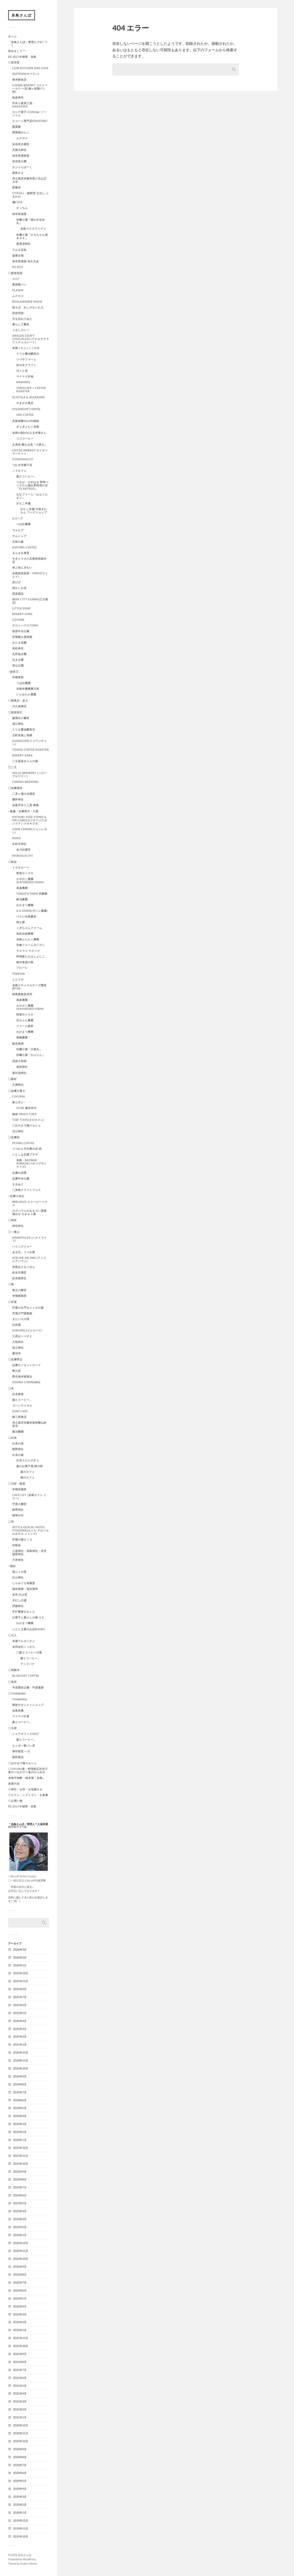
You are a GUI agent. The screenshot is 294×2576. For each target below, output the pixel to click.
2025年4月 (20, 2021)
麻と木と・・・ (22, 1102)
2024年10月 (20, 2068)
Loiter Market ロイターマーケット (30, 452)
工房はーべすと (22, 1336)
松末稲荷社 (19, 1278)
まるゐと (18, 1184)
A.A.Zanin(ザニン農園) (32, 910)
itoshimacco (22, 459)
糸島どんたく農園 (27, 939)
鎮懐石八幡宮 (20, 718)
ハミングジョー (22, 1246)
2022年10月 (20, 2259)
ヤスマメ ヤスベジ (28, 950)
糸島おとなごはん (23, 1267)
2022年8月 (20, 2274)
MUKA (16, 838)
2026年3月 (20, 1949)
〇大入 (12, 1635)
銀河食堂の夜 (24, 962)
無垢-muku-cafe (24, 1114)
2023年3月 (20, 2219)
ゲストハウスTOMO (25, 625)
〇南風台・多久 (18, 700)
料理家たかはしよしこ (30, 956)
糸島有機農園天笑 (27, 688)
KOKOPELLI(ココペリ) (27, 1330)
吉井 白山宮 (19, 1594)
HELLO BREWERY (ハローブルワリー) (29, 774)
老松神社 (18, 648)
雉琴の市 (18, 1515)
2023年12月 (20, 2147)
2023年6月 (20, 2195)
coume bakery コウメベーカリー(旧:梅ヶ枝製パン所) (30, 88)
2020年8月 (20, 2457)
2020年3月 (20, 2497)
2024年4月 (20, 2116)
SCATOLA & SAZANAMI (28, 397)
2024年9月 (20, 2076)
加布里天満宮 (20, 144)
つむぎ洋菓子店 (22, 465)
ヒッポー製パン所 (23, 1745)
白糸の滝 (18, 1443)
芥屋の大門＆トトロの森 (28, 1307)
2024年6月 (20, 2100)
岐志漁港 (18, 1043)
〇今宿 (12, 1728)
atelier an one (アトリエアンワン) (29, 1259)
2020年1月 (20, 2512)
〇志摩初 (14, 1137)
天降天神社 (19, 150)
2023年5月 (20, 2203)
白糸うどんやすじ (27, 1460)
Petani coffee (23, 1143)
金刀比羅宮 (23, 849)
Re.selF (17, 267)
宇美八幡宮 (19, 1504)
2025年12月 (20, 1973)
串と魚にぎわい (22, 567)
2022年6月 (20, 2290)
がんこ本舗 (23, 503)
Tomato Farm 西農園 (31, 893)
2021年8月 (20, 2362)
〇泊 (11, 1521)
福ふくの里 (19, 1571)
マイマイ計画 (24, 376)
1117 (16, 278)
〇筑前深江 (15, 712)
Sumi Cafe (20, 1411)
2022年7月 (20, 2282)
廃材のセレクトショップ (28, 1705)
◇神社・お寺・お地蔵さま (25, 1789)
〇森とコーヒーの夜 (29, 1652)
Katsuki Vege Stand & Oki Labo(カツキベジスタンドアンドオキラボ (29, 820)
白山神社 (18, 1577)
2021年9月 (20, 2354)
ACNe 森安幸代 (26, 1108)
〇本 (11, 1388)
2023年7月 (20, 2187)
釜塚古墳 (18, 255)
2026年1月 (20, 1965)
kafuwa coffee (24, 547)
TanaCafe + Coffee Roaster (31, 389)
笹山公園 (18, 665)
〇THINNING (17, 1693)
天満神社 (18, 1085)
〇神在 (12, 1220)
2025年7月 (20, 1997)
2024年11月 (20, 2060)
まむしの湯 (19, 1600)
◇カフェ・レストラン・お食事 (28, 1795)
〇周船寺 (14, 1670)
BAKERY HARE (22, 614)
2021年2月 (20, 2409)
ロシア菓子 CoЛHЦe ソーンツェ (29, 114)
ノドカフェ (19, 470)
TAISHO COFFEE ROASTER (30, 749)
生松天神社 (19, 844)
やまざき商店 (24, 403)
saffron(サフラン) (25, 73)
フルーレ (22, 967)
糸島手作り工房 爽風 (25, 805)
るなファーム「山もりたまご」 (32, 496)
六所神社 (18, 1560)
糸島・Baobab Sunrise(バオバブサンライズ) (31, 1163)
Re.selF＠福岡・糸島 (22, 56)
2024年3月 (20, 2124)
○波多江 (13, 671)
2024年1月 (20, 2140)
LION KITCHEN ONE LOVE (30, 68)
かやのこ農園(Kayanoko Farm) (30, 880)
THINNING (19, 1699)
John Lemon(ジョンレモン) (29, 831)
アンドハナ (27, 1663)
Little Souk (21, 608)
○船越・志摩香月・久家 (23, 811)
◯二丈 (12, 767)
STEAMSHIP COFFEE (26, 409)
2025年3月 (20, 2028)
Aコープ (17, 518)
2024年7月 (20, 2092)
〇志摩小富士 (16, 1091)
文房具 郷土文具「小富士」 (29, 444)
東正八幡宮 (19, 1290)
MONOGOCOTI (22, 856)
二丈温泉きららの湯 (25, 761)
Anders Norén (28, 2563)
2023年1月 (20, 2235)
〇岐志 (12, 862)
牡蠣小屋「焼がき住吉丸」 (30, 221)
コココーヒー (24, 438)
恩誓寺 (16, 187)
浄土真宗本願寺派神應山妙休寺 (29, 1424)
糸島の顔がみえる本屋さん (29, 433)
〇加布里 (14, 62)
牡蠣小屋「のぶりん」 (30, 1055)
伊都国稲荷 (19, 1296)
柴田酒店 (18, 1757)
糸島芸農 (18, 1710)
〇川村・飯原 (16, 1483)
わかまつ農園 (24, 905)
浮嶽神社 (18, 1606)
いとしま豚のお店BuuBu (28, 1629)
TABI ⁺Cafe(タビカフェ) (28, 1120)
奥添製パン (19, 284)
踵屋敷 (16, 126)
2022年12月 (20, 2243)
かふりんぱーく (22, 167)
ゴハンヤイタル (22, 1405)
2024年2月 (20, 2132)
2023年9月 (20, 2171)
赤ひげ (16, 582)
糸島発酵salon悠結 (25, 421)
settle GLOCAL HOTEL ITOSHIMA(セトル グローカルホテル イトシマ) (30, 1531)
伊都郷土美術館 (22, 637)
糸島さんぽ (21, 15)
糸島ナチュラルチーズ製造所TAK (29, 987)
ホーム (12, 36)
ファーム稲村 (24, 1026)
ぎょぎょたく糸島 (27, 426)
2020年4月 (20, 2489)
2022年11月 (20, 2251)
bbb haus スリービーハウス (29, 1203)
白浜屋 (16, 1325)
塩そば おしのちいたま (28, 307)
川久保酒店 (19, 706)
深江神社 (18, 723)
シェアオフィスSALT (25, 1734)
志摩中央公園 (20, 1178)
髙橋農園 (22, 1037)
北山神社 (18, 1131)
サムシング (19, 536)
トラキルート (20, 867)
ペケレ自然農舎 (26, 916)
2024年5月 (20, 2108)
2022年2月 (20, 2322)
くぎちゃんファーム (29, 927)
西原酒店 (18, 593)
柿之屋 (20, 922)
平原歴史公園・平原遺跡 (28, 1687)
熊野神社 (18, 1449)
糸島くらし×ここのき (26, 348)
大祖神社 (18, 1342)
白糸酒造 (18, 1394)
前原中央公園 (20, 631)
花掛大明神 (19, 1061)
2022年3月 (20, 2314)
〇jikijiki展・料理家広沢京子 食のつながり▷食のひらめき (28, 1770)
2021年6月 (20, 2377)
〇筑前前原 (15, 273)
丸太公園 (18, 659)
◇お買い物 (15, 1801)
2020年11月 (20, 2433)
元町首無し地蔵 (22, 735)
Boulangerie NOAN (27, 301)
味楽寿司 (18, 97)
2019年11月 (20, 2528)
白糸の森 (18, 1454)
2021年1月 (20, 2417)
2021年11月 (20, 2338)
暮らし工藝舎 (20, 324)
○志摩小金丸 (16, 1196)
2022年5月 (20, 2298)
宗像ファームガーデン (30, 945)
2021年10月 (20, 2346)
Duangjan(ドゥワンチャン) (29, 742)
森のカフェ (27, 1472)
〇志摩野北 (15, 1359)
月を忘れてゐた (22, 318)
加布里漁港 (19, 214)
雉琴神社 (18, 1510)
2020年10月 (20, 2441)
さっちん (22, 208)
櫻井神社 (18, 799)
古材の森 (18, 541)
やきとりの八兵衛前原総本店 (29, 560)
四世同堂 (18, 313)
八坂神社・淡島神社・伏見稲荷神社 (29, 1552)
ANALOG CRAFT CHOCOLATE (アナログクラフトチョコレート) (30, 339)
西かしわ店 (19, 588)
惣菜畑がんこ (20, 132)
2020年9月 (20, 2449)
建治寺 (16, 1353)
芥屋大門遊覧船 (22, 1313)
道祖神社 (22, 1067)
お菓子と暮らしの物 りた (28, 1617)
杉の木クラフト (26, 365)
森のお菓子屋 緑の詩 (29, 1466)
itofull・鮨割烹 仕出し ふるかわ (30, 195)
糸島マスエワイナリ (33, 228)
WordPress (29, 2559)
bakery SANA (22, 755)
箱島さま (18, 173)
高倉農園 (22, 888)
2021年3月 (20, 2401)
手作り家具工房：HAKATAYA (23, 105)
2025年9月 (20, 1989)
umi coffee (25, 415)
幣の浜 (16, 1370)
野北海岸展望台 (22, 1376)
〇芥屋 (12, 1302)
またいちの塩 (20, 1319)
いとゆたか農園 (26, 694)
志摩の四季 (19, 1172)
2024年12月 (20, 2052)
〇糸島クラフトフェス (26, 1190)
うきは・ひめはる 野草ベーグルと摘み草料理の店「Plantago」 (32, 485)
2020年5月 (20, 2481)
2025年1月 (20, 2044)
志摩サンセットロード (26, 1365)
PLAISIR (17, 290)
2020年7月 (20, 2465)
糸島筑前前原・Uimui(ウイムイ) (30, 575)
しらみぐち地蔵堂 (23, 1583)
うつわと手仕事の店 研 (27, 1148)
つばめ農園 (23, 524)
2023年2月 (20, 2227)
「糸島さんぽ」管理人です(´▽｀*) (27, 43)
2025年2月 (20, 2036)
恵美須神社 (23, 243)
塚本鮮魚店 (19, 79)
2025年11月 (20, 1981)
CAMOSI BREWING (25, 782)
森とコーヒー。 (26, 476)
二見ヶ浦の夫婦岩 (23, 794)
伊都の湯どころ (22, 1539)
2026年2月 (20, 1957)
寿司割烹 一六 (21, 1751)
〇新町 (12, 1079)
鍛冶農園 (22, 899)
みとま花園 (19, 642)
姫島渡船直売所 (22, 994)
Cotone (18, 620)
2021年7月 (20, 2369)
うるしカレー (20, 330)
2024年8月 (20, 2084)
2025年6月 (20, 2005)
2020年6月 (20, 2473)
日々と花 (22, 371)
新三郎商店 (19, 1417)
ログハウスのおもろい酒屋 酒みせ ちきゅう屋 (29, 1212)
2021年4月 (20, 2393)
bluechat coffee (25, 1675)
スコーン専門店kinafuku (29, 121)
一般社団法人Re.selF (23, 1880)
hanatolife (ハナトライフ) (29, 1239)
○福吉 (12, 1566)
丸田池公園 (19, 654)
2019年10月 (20, 2536)
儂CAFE (17, 202)
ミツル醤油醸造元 (27, 353)
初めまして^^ (17, 51)
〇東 (11, 1284)
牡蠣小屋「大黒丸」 (29, 1049)
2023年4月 (20, 2211)
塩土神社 (18, 1347)
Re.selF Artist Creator (23, 1876)
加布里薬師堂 (20, 155)
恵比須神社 (19, 1073)
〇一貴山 (14, 1232)
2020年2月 (20, 2504)
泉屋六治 (14, 1783)
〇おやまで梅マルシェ (26, 1125)
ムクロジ (22, 138)
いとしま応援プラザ (25, 1154)
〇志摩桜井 (15, 788)
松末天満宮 (19, 1272)
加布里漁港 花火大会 (25, 261)
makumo (23, 382)
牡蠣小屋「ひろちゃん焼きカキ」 (32, 236)
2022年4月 (20, 2306)
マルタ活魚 (19, 249)
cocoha (18, 1096)
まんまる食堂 (20, 553)
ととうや (18, 979)
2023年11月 (20, 2155)
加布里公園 (19, 161)
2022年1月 (20, 2330)
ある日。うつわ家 (23, 1252)
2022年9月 (20, 2266)
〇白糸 (12, 1437)
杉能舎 (16, 1545)
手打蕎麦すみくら (23, 1611)
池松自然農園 (24, 933)
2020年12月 (20, 2425)
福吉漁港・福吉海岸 (25, 1588)
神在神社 (18, 1225)
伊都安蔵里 (19, 1489)
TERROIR (18, 974)
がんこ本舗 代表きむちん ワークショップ (33, 510)
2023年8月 (20, 2179)
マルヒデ (18, 530)
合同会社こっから (23, 1646)
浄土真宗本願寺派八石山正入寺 (29, 180)
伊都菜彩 (18, 677)
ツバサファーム (26, 359)
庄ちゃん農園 (24, 1020)
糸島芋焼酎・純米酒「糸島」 (26, 1778)
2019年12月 (20, 2520)
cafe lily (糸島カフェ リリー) (29, 1497)
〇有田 (12, 1681)
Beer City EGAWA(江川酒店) (30, 601)
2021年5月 (20, 2385)
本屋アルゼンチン (23, 1641)
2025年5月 (20, 2013)
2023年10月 (20, 2163)
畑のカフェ (27, 1477)
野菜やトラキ (24, 873)
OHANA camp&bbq (26, 1382)
